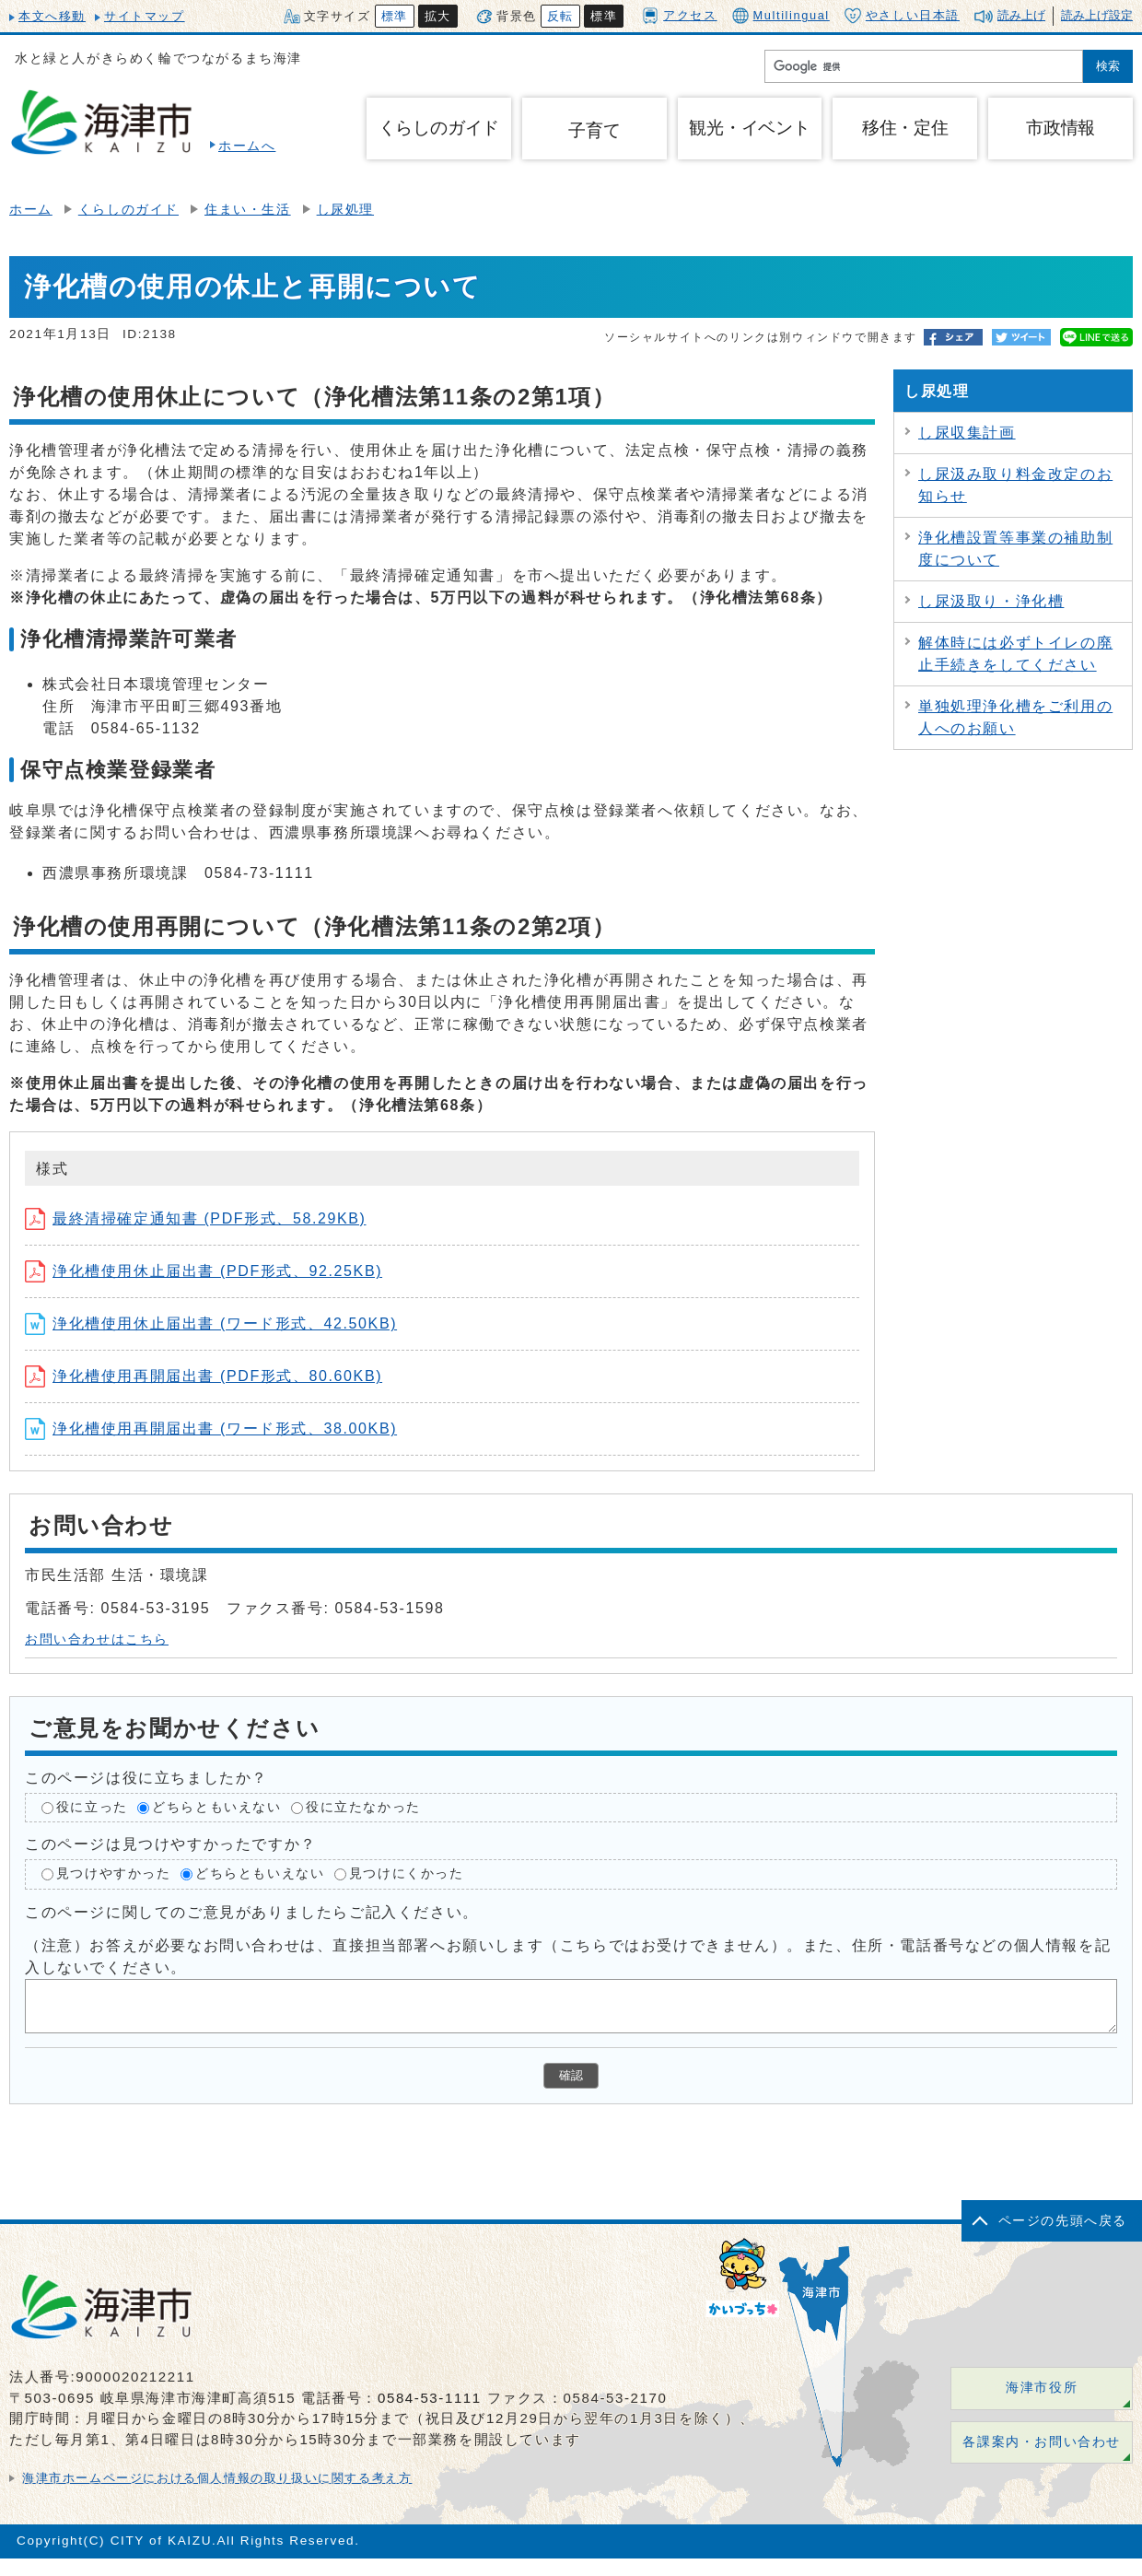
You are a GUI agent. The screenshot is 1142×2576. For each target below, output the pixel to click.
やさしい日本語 (902, 15)
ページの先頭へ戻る (1062, 2221)
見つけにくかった (406, 1874)
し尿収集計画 (967, 432)
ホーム (30, 210)
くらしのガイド (128, 210)
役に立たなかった (363, 1807)
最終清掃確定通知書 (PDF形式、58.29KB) (195, 1218)
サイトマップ (144, 16)
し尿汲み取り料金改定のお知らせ (1015, 485)
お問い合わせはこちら (97, 1639)
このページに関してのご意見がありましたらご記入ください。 (252, 1912)
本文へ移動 (52, 16)
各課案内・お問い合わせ (1041, 2442)
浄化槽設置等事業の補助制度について (1015, 549)
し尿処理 (345, 210)
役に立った (92, 1807)
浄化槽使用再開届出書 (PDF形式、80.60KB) (203, 1376)
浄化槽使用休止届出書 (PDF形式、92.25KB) (203, 1271)
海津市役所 (1042, 2388)
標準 (394, 16)
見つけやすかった (113, 1874)
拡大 (438, 16)
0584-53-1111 (430, 2398)
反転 (560, 16)
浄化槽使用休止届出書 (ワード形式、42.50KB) (211, 1323)
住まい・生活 (247, 210)
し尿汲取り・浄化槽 (991, 601)
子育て (594, 130)
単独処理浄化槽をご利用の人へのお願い (1015, 717)
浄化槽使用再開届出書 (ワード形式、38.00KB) (211, 1428)
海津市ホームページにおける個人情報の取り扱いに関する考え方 (217, 2478)
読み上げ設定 (1097, 15)
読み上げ (1021, 15)
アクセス (679, 15)
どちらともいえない (216, 1807)
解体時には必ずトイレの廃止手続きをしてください (1015, 654)
